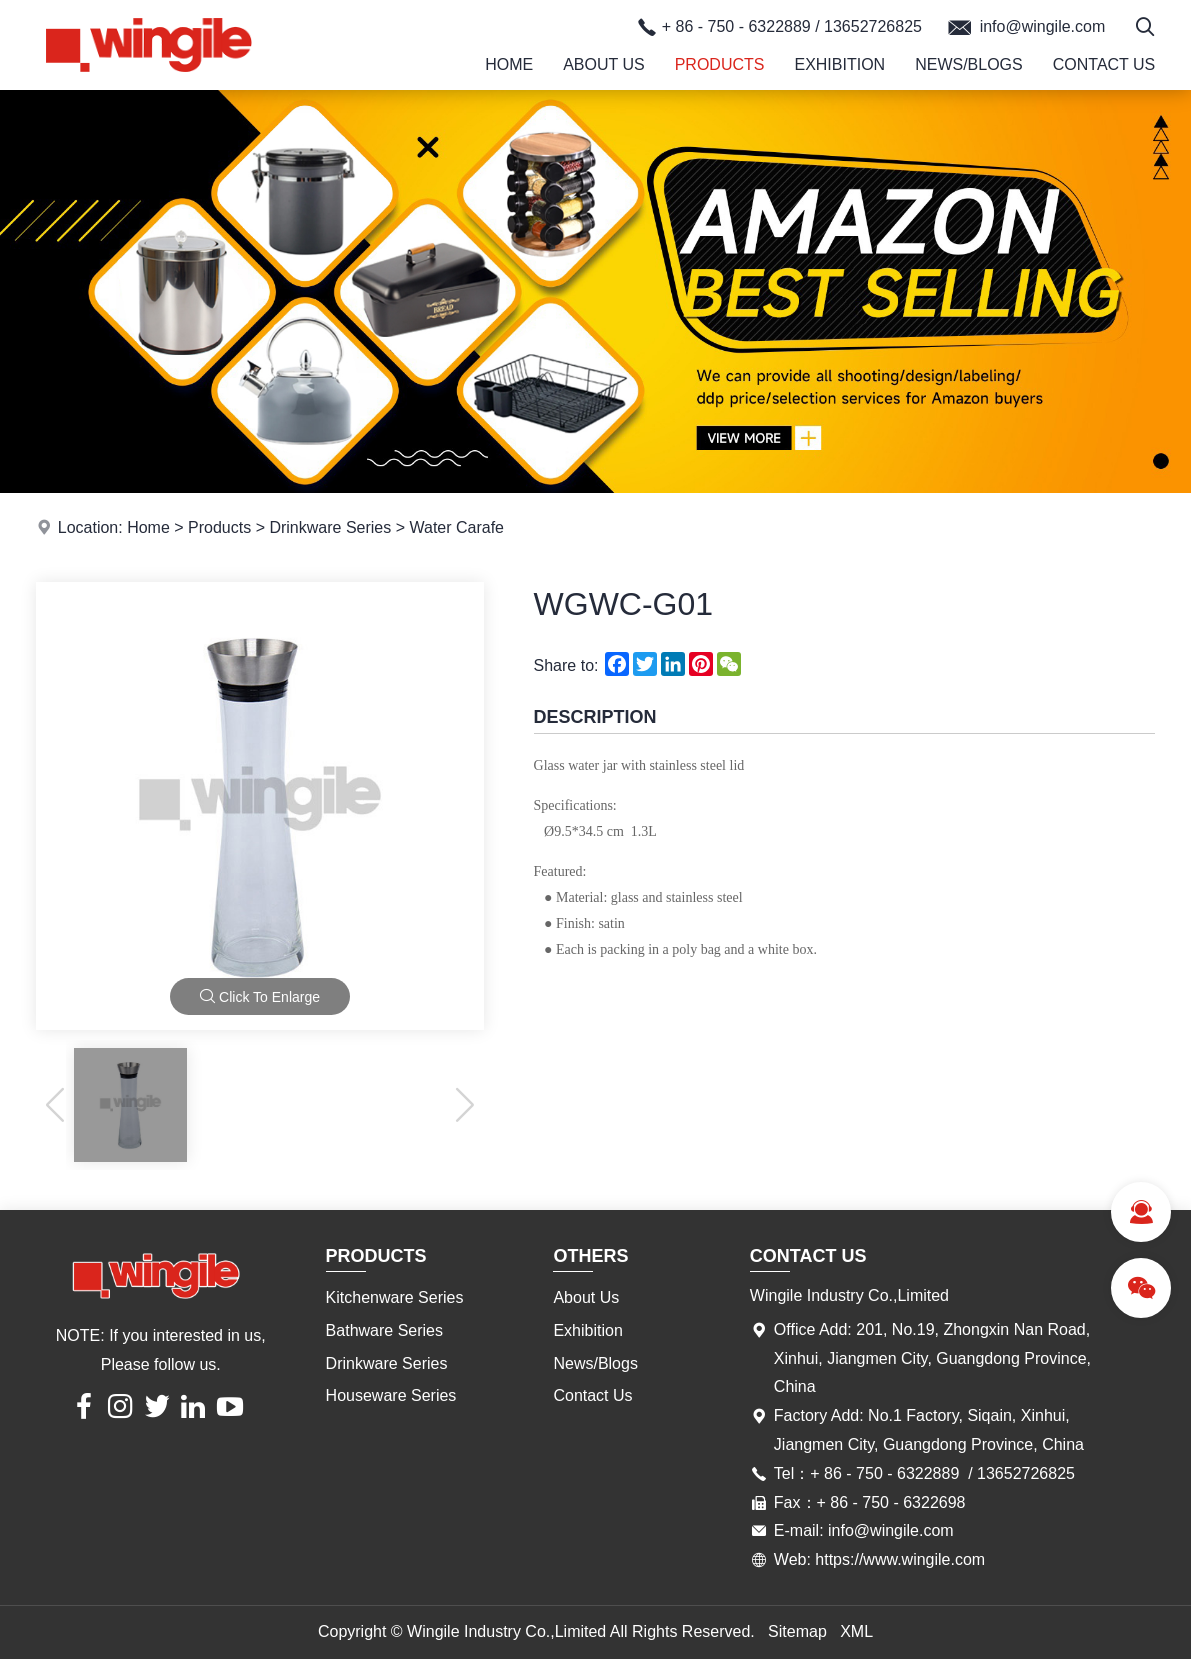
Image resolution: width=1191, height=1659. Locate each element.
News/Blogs (969, 64)
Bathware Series (384, 1330)
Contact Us (1104, 64)
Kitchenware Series (395, 1297)
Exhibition (839, 64)
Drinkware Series (330, 527)
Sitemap (797, 1631)
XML (856, 1631)
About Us (604, 64)
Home (509, 64)
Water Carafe (456, 527)
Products (720, 64)
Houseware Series (391, 1395)
